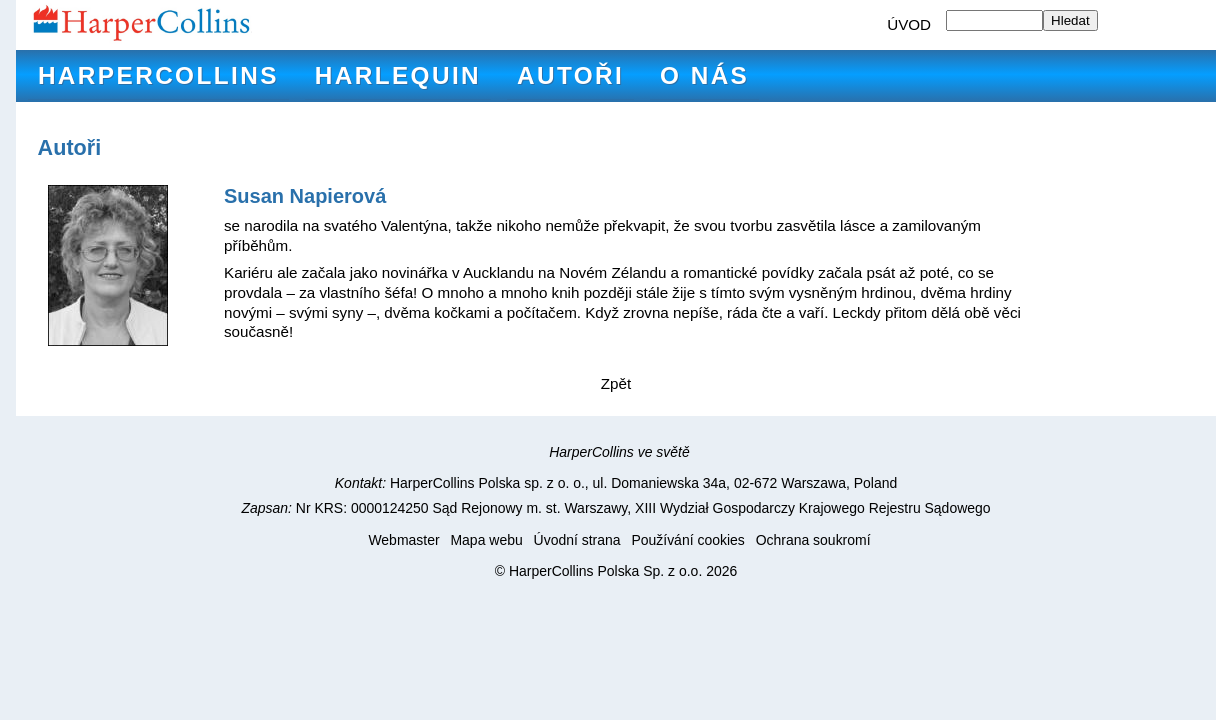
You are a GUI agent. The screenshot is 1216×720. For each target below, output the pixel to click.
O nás (704, 75)
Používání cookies (687, 540)
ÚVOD (909, 24)
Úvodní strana (577, 540)
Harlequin (398, 75)
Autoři (570, 75)
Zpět (616, 383)
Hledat (1070, 20)
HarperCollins (158, 75)
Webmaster (403, 540)
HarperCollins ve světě (619, 452)
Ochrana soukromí (813, 540)
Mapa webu (486, 540)
